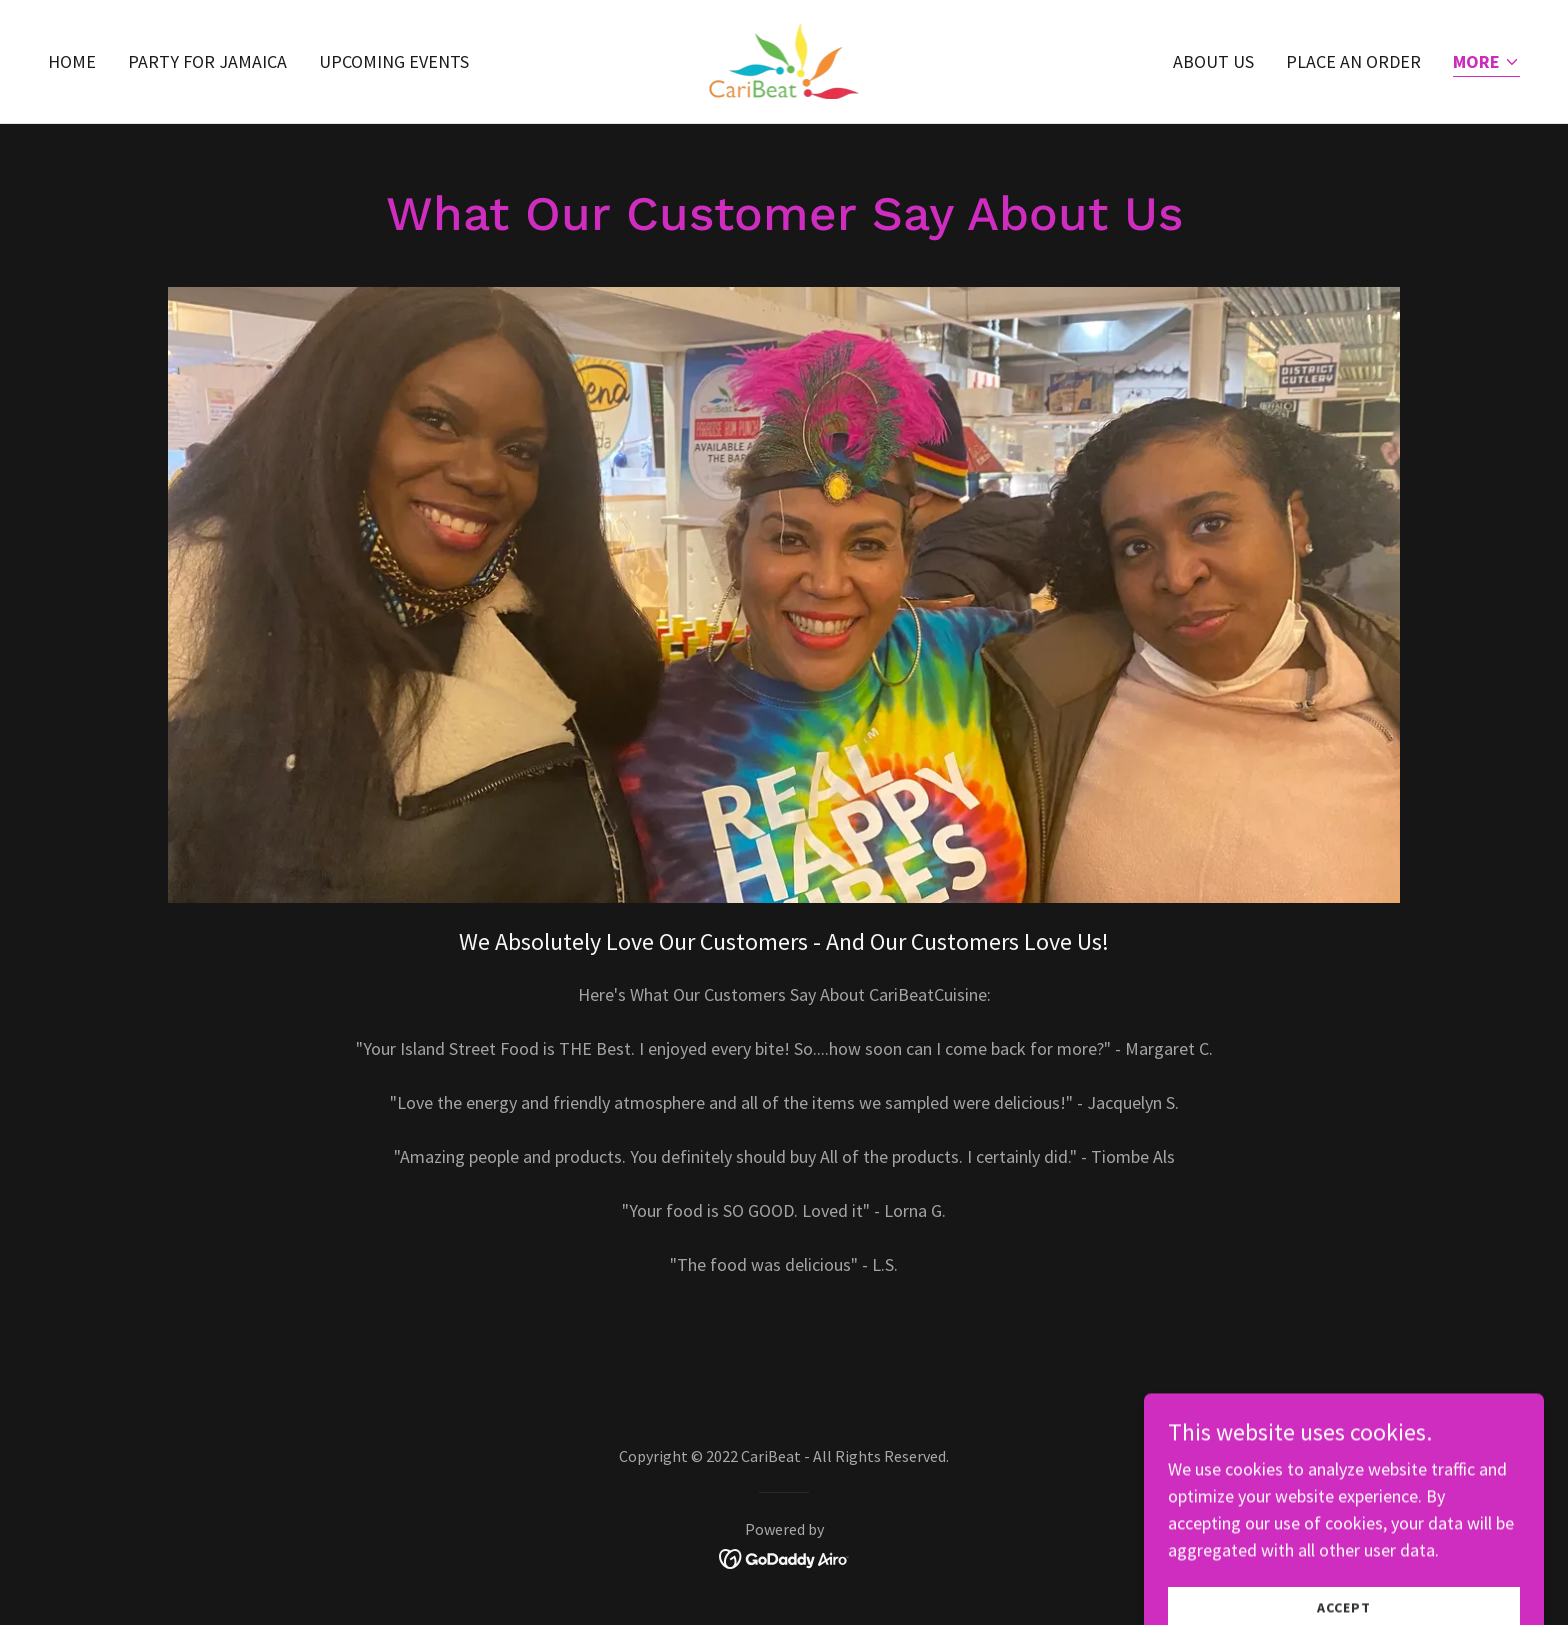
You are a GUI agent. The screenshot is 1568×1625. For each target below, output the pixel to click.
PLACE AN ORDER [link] (1353, 61)
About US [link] (1213, 61)
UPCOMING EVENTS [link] (394, 61)
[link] (784, 59)
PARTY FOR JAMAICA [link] (207, 61)
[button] (1486, 63)
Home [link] (72, 61)
